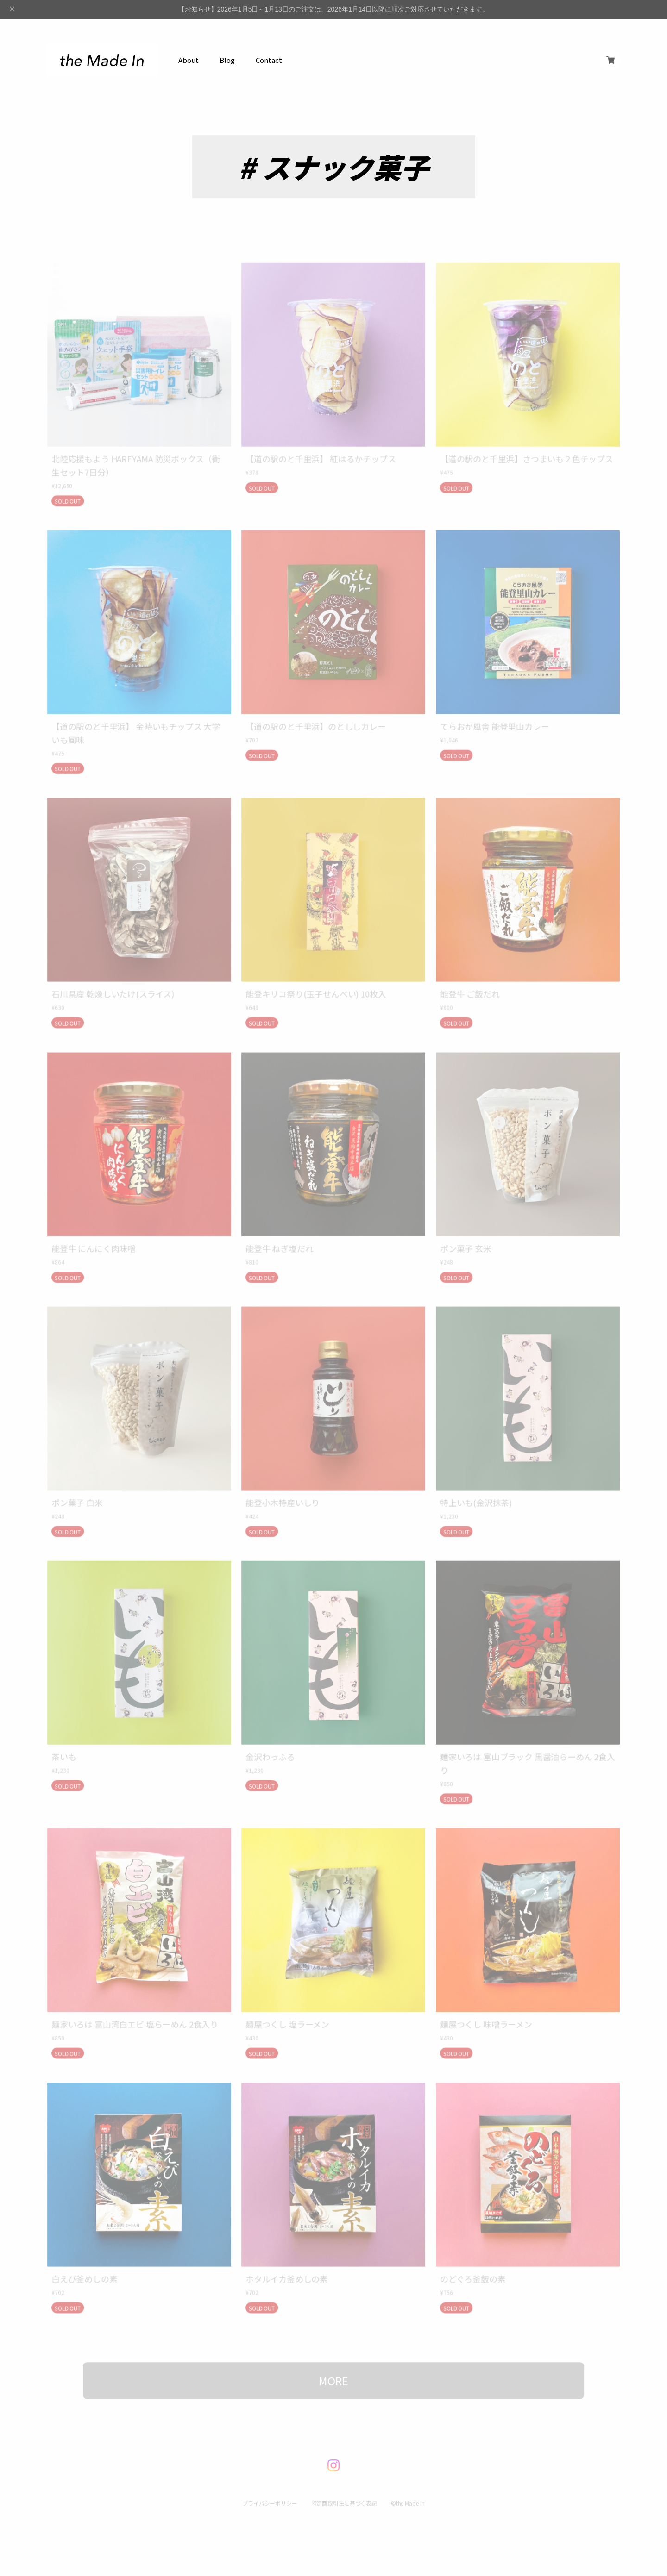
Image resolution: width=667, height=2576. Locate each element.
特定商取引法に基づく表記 (344, 2488)
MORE (333, 2366)
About (188, 60)
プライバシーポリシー (269, 2488)
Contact (269, 60)
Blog (227, 60)
